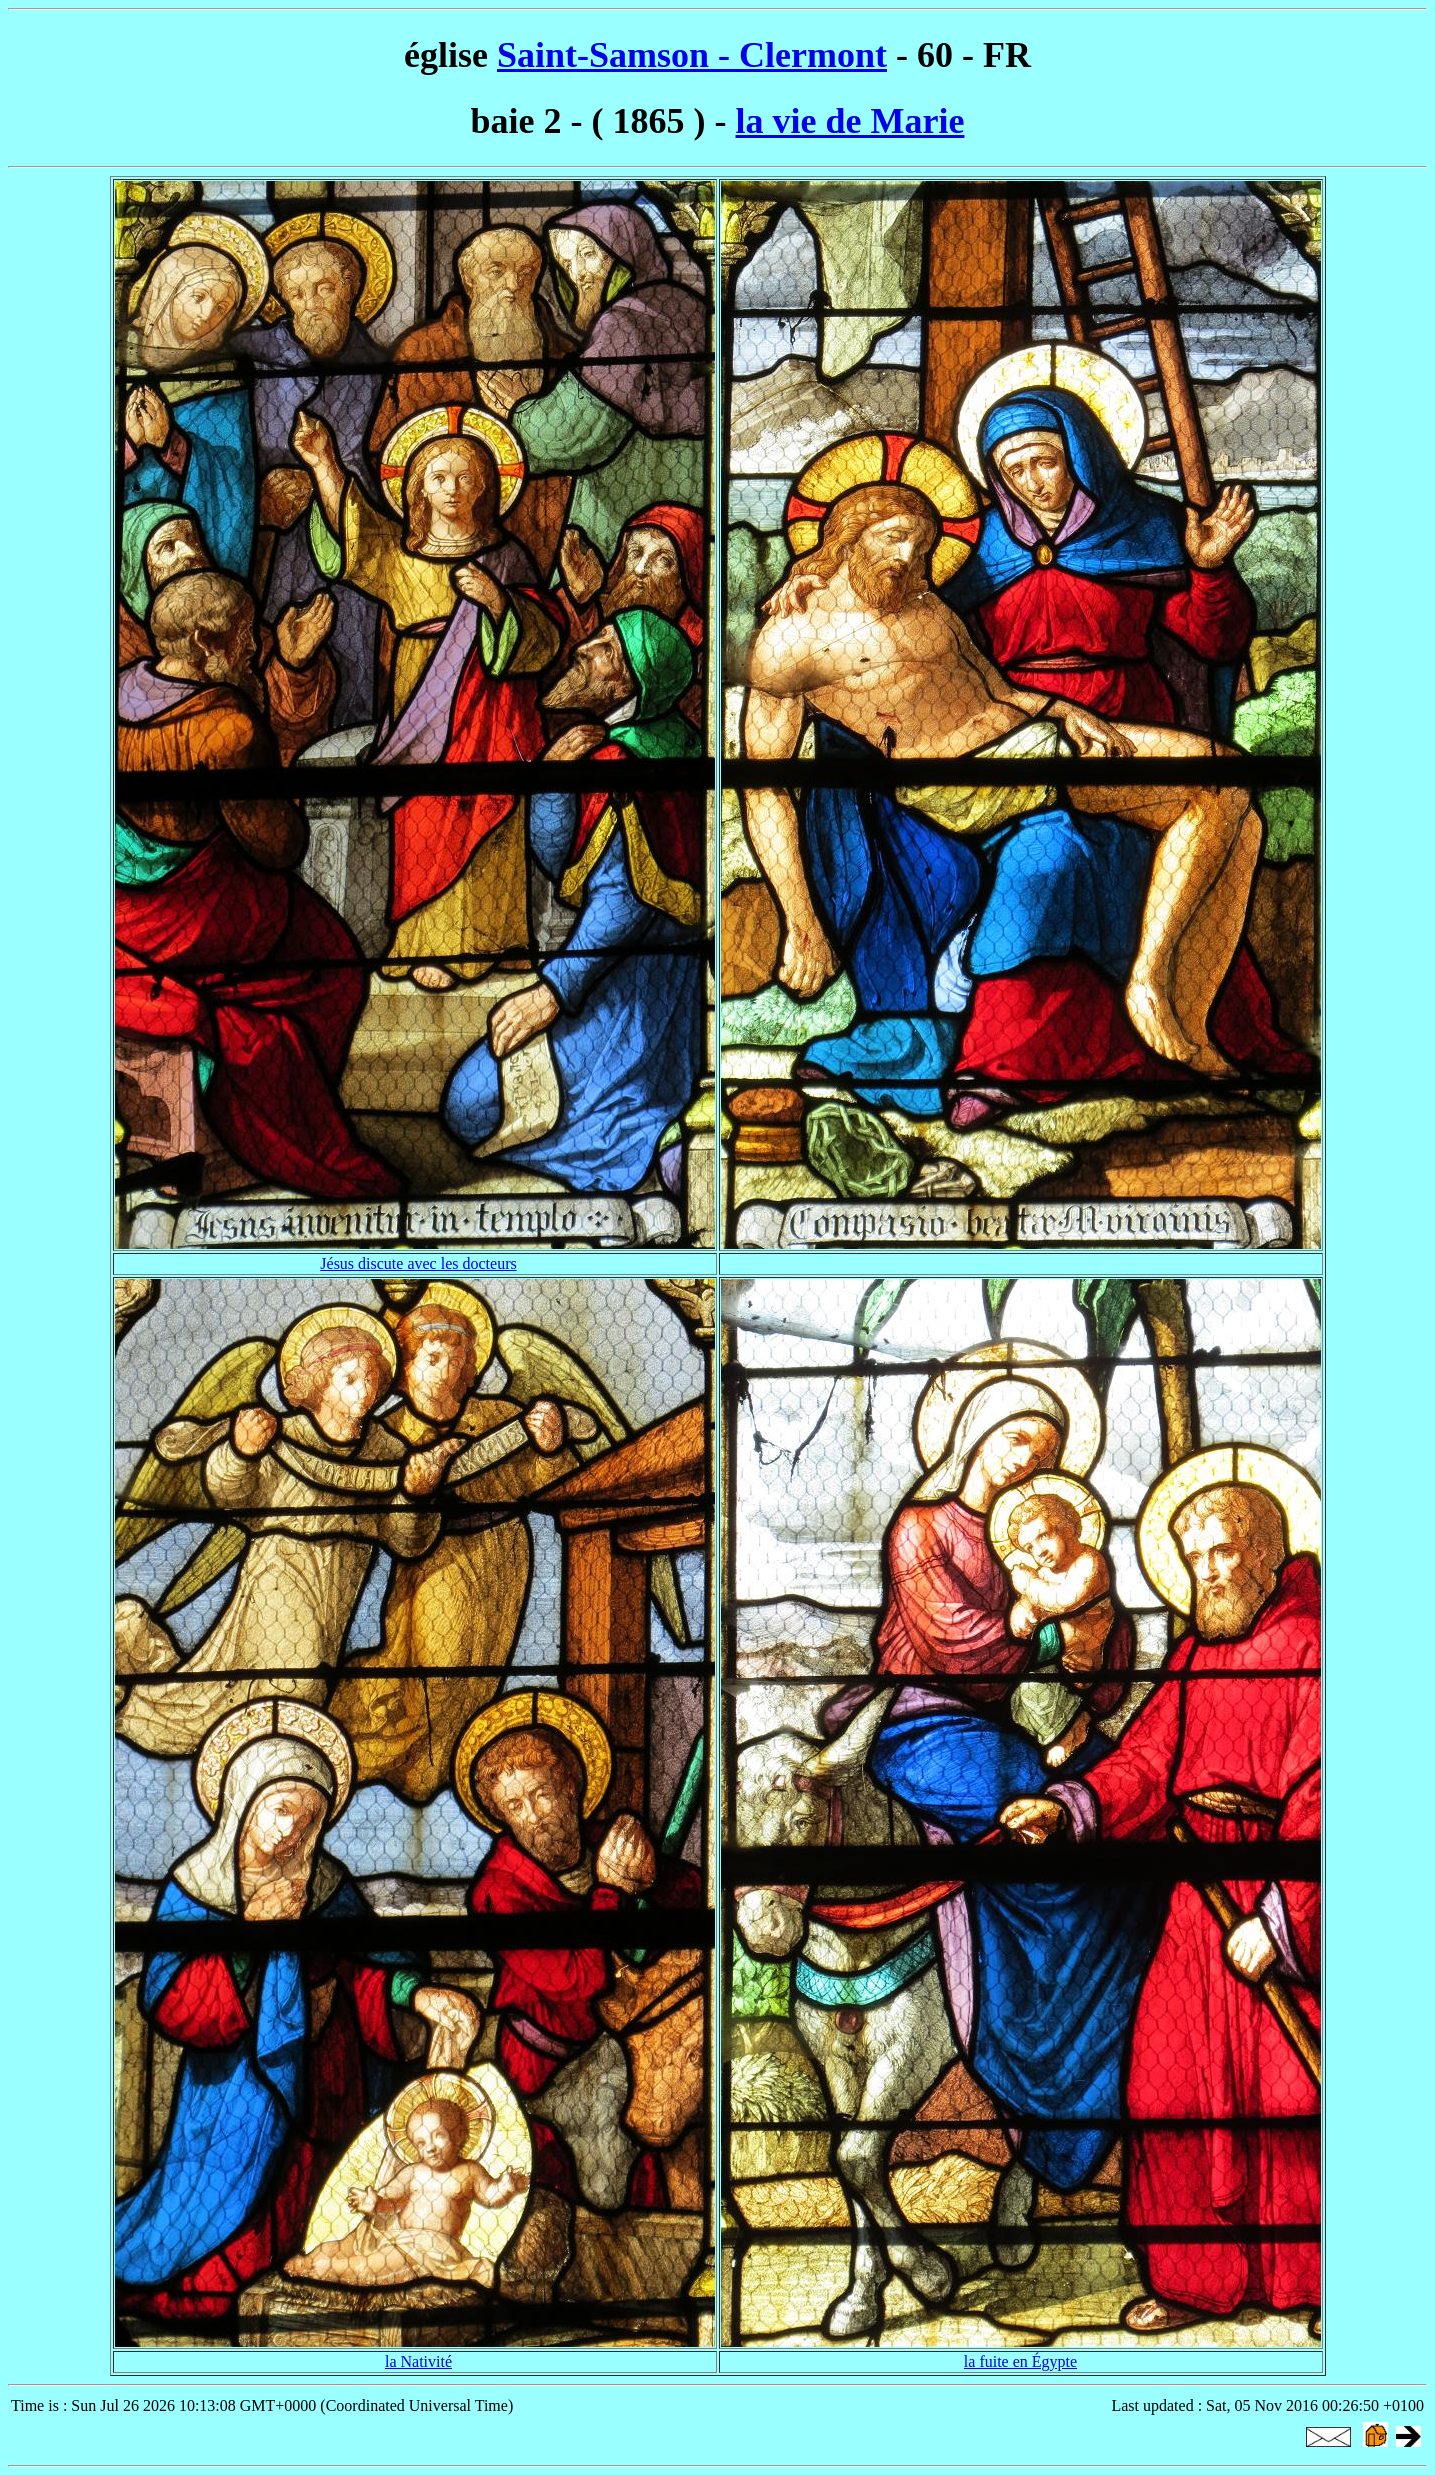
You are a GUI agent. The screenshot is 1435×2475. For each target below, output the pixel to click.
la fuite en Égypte (1020, 2361)
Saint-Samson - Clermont (692, 55)
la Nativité (418, 2361)
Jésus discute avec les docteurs (418, 1263)
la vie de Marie (850, 121)
